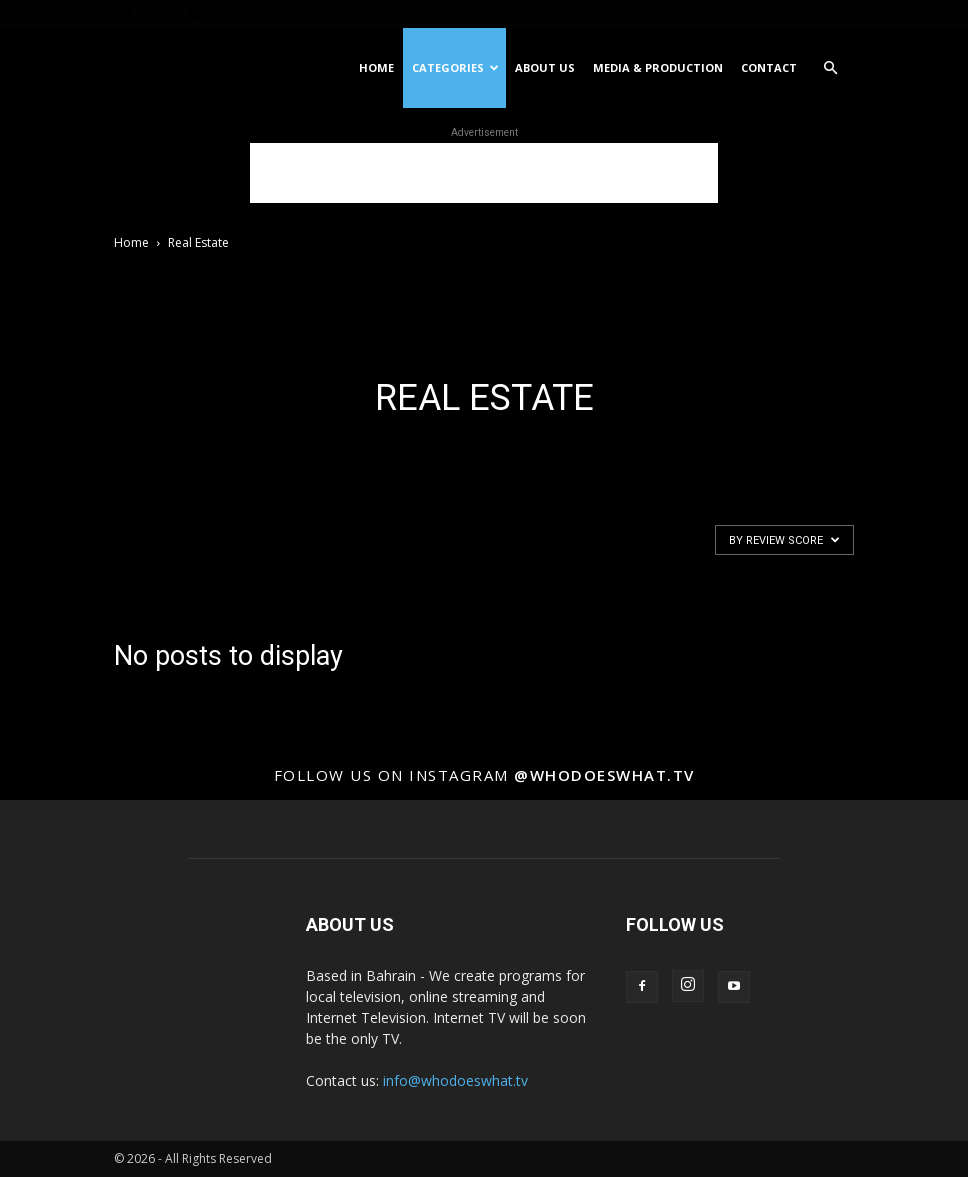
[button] (830, 68)
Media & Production (658, 67)
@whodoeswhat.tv (604, 775)
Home (376, 67)
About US (545, 67)
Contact (769, 67)
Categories (455, 67)
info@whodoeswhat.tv (455, 1080)
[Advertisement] (484, 173)
